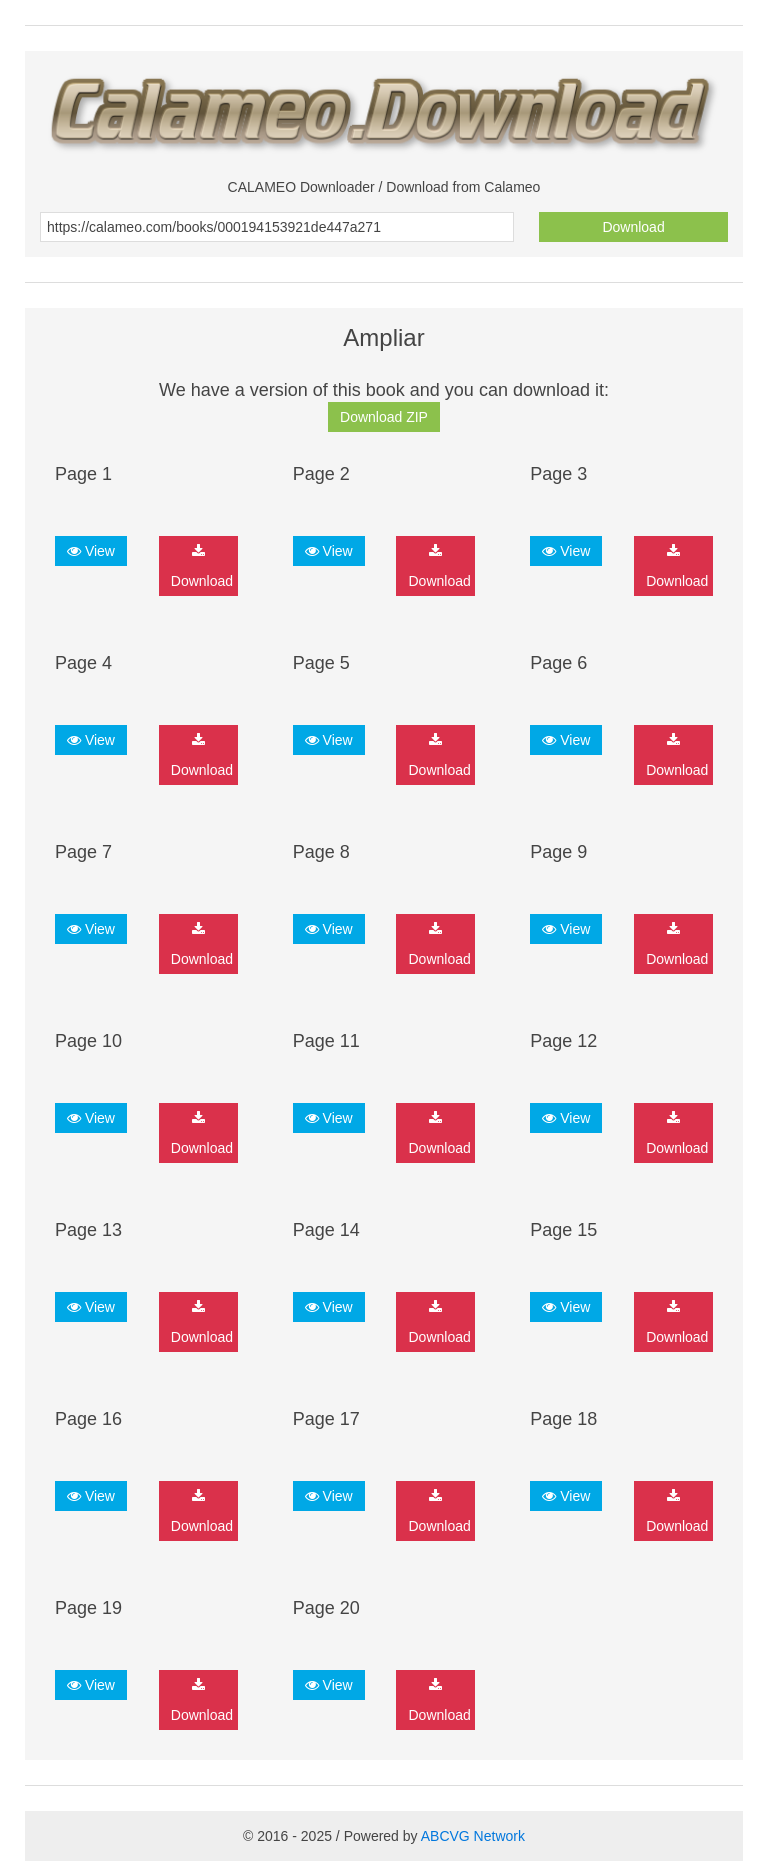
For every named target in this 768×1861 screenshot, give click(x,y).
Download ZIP (384, 417)
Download (633, 227)
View (91, 551)
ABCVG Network (473, 1836)
